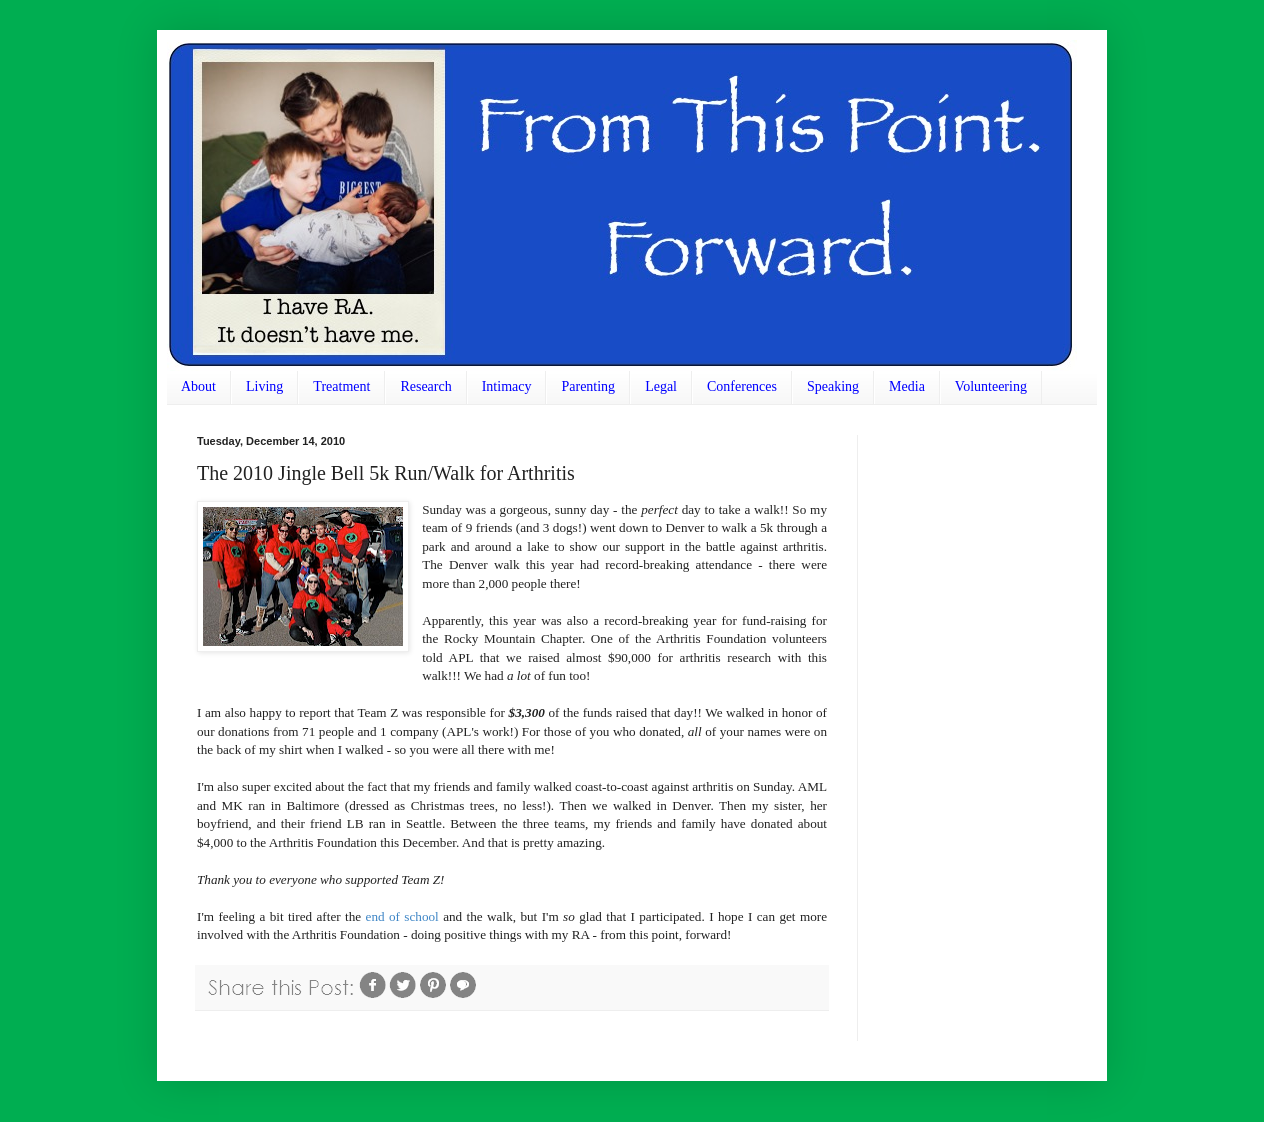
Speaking (833, 386)
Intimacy (507, 386)
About (198, 386)
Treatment (341, 386)
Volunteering (991, 386)
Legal (661, 386)
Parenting (588, 386)
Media (907, 386)
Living (264, 386)
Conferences (742, 386)
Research (425, 386)
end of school (402, 916)
